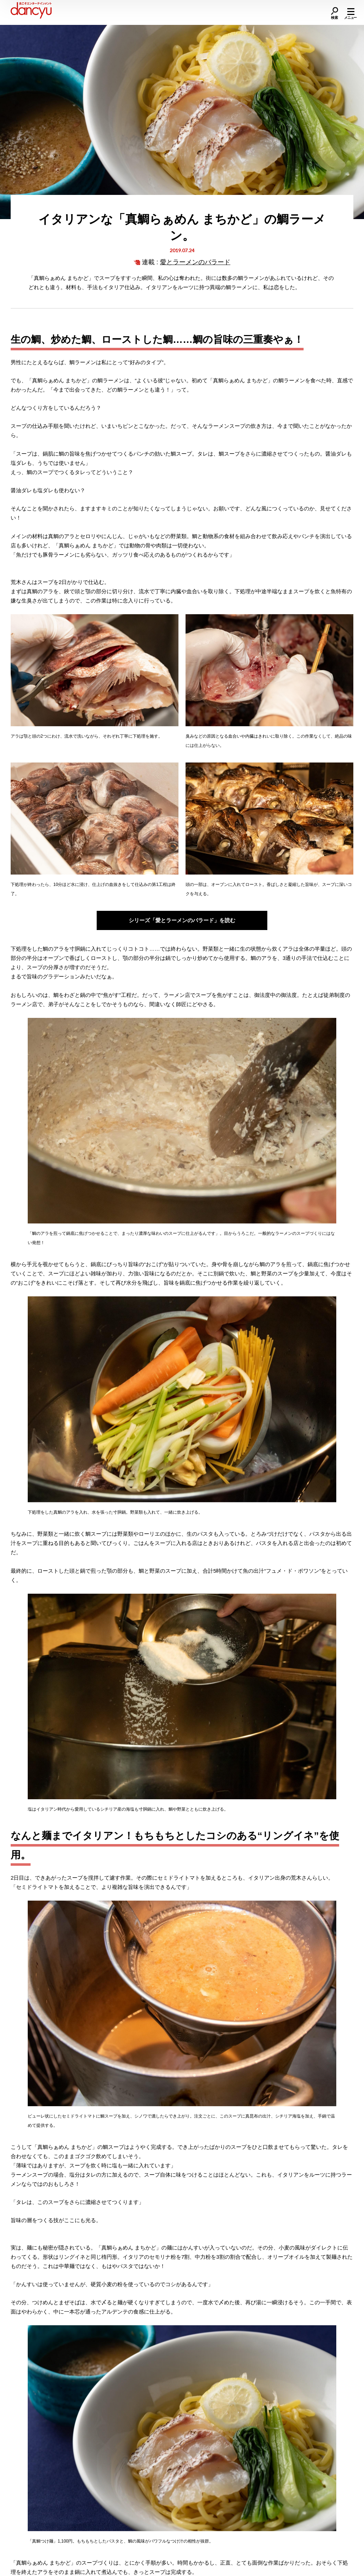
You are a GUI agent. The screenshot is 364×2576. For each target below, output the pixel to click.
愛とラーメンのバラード (195, 262)
